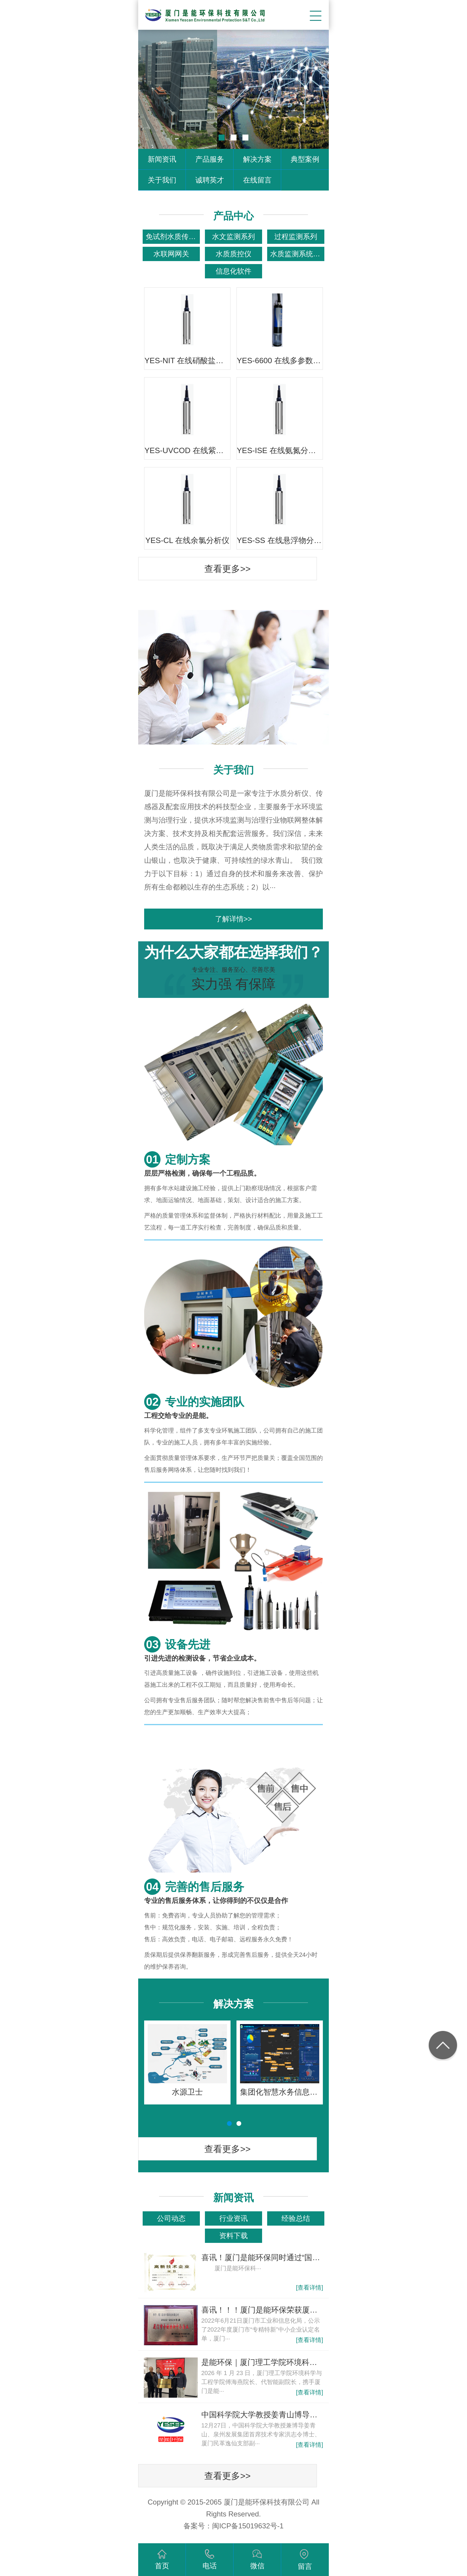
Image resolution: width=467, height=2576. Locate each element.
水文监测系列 (233, 237)
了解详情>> (233, 919)
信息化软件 (233, 271)
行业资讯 (233, 2218)
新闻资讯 (162, 159)
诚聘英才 (209, 180)
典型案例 (305, 159)
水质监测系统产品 (297, 254)
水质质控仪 (233, 254)
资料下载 (233, 2236)
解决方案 (257, 159)
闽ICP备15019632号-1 (248, 2526)
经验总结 (295, 2218)
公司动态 (171, 2218)
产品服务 (209, 159)
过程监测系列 (295, 237)
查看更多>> (227, 569)
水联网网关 (171, 254)
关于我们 (162, 180)
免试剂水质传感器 (173, 237)
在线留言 (257, 180)
